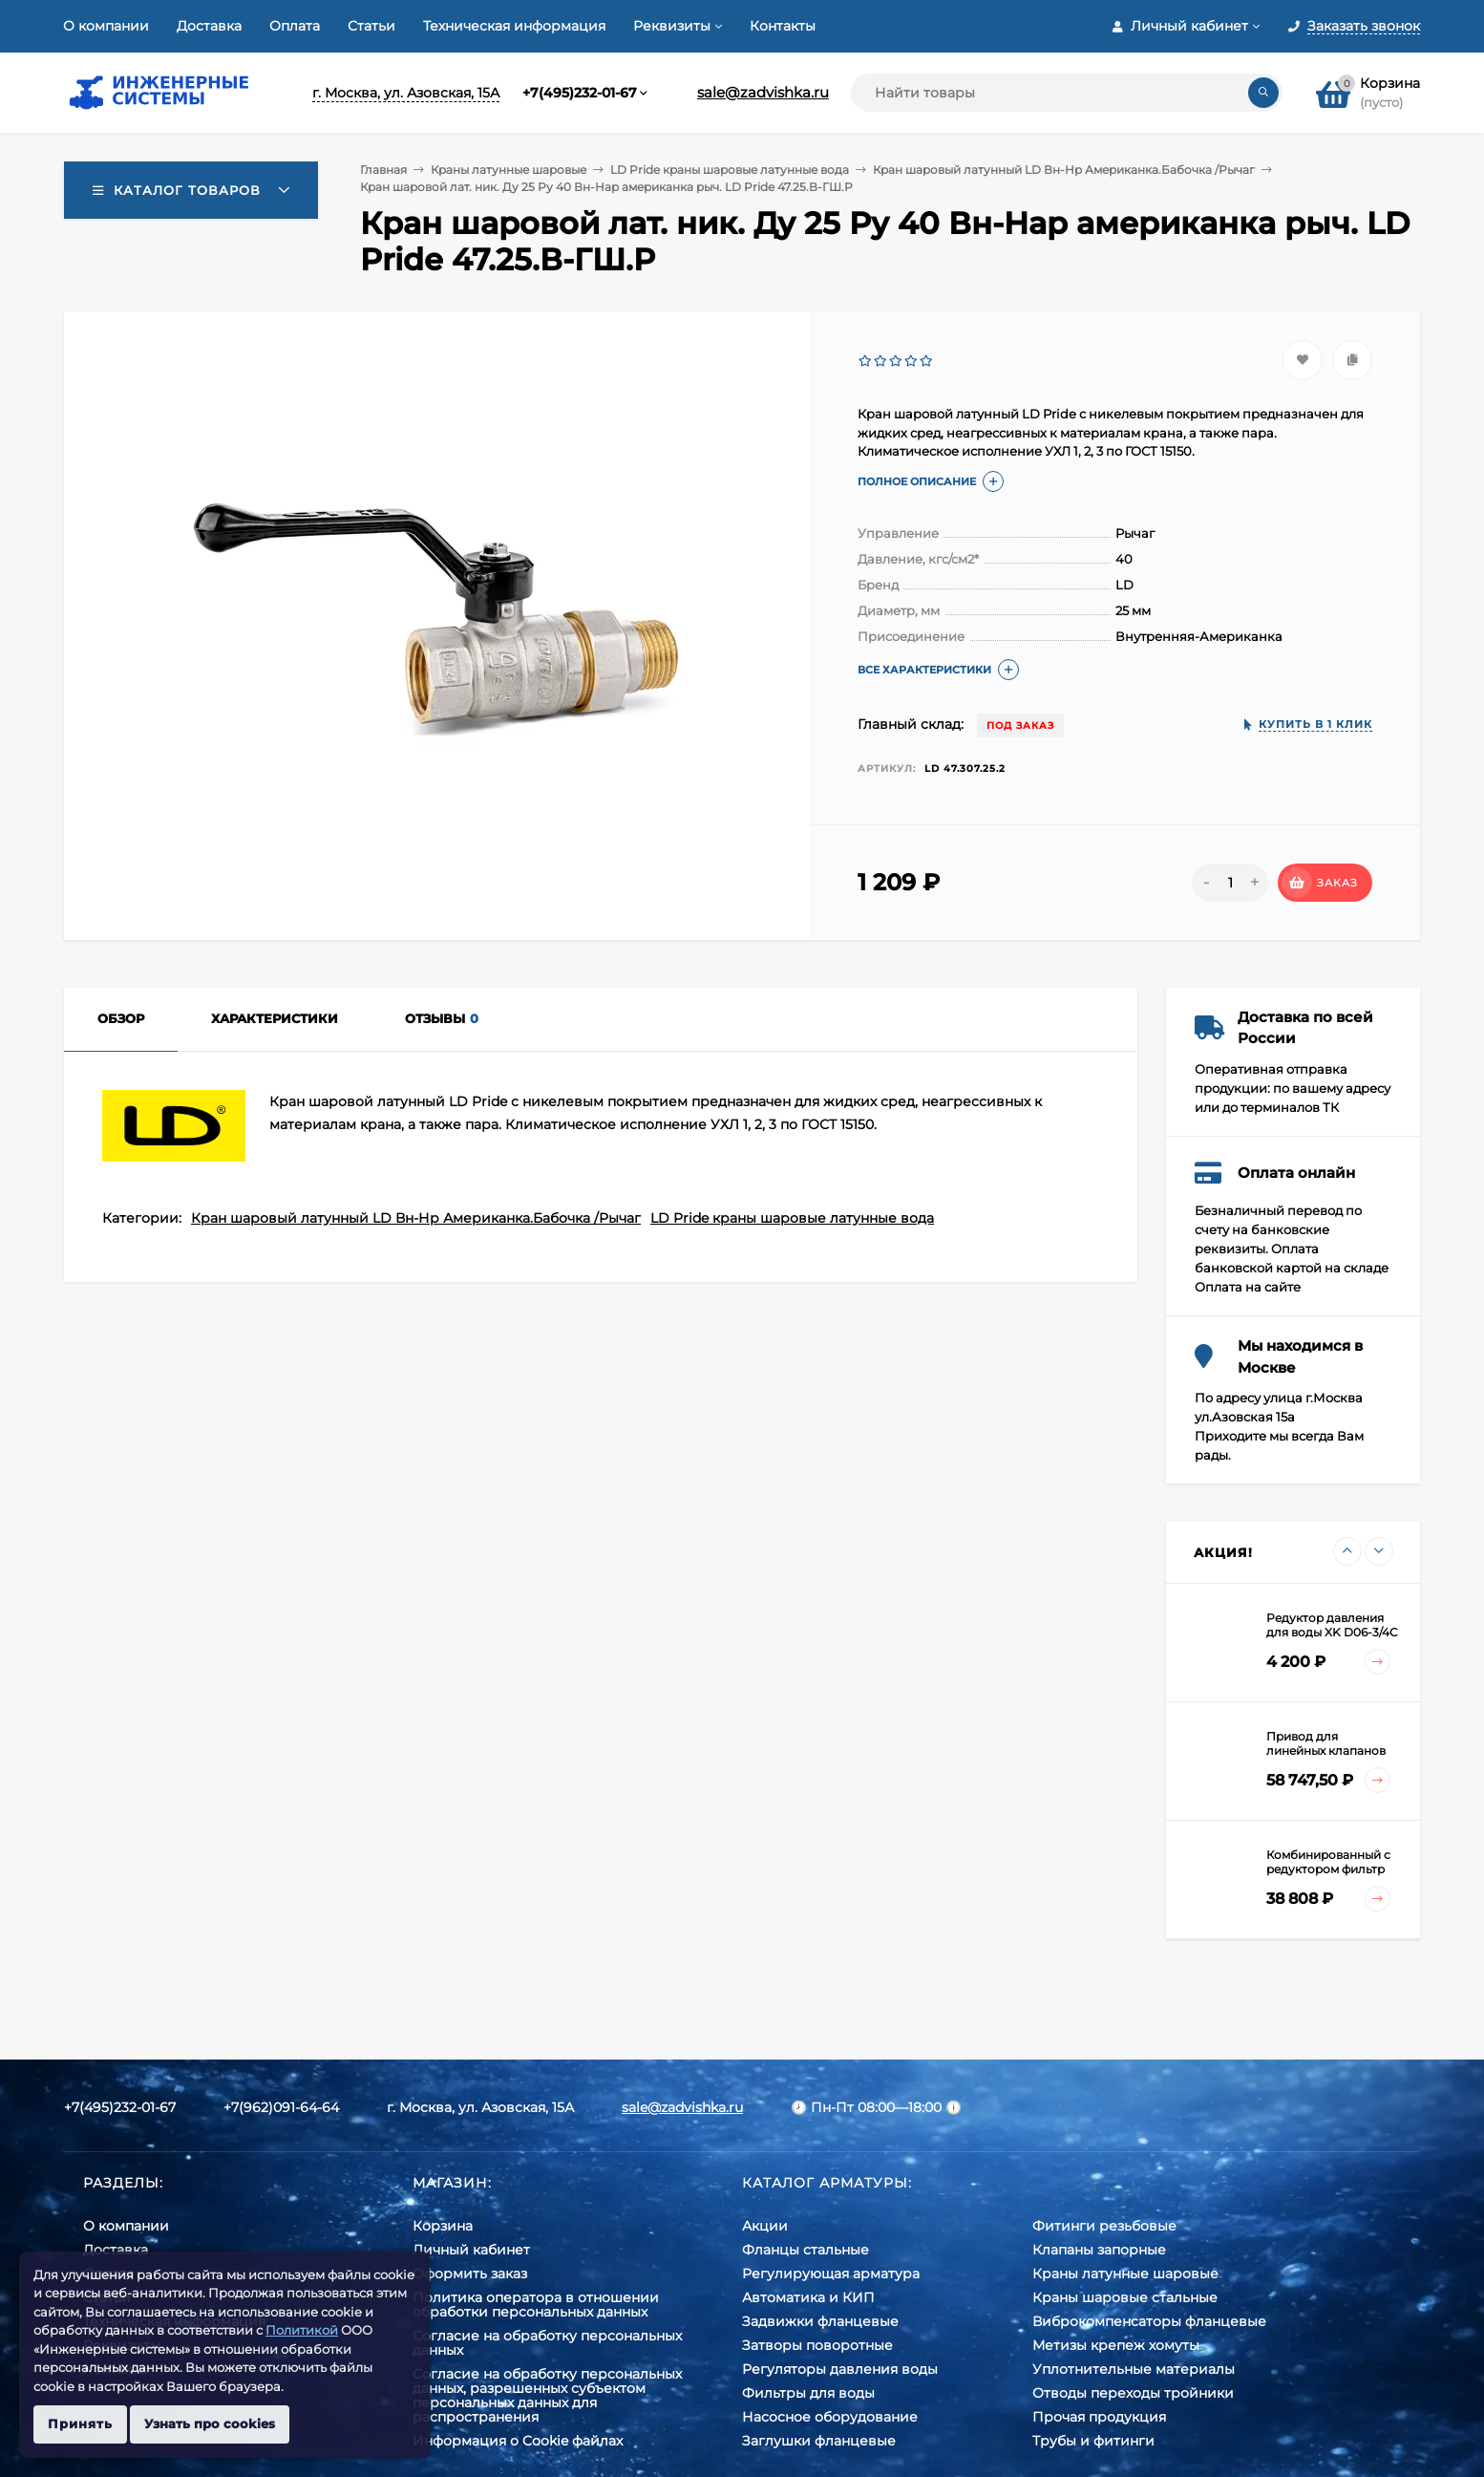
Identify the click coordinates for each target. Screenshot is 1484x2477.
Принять (80, 2423)
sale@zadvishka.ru (763, 92)
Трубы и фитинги (1093, 2440)
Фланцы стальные (805, 2249)
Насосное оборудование (830, 2416)
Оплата (294, 25)
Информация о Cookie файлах (518, 2440)
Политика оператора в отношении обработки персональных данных (536, 2304)
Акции (765, 2225)
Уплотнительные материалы (1133, 2369)
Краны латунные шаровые (508, 169)
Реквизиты (671, 25)
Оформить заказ (470, 2273)
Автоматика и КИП (808, 2297)
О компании (106, 25)
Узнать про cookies (209, 2423)
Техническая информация (514, 25)
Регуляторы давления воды (840, 2369)
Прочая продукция (1099, 2416)
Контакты (783, 25)
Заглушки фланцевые (819, 2440)
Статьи (371, 25)
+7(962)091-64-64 (281, 2107)
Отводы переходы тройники (1133, 2393)
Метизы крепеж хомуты (1115, 2345)
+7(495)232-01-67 (579, 92)
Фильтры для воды (808, 2393)
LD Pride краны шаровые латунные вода (729, 169)
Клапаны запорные (1099, 2249)
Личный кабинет (471, 2249)
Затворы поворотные (817, 2345)
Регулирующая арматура (831, 2273)
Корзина (443, 2225)
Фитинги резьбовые (1104, 2225)
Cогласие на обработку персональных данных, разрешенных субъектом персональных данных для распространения (547, 2395)
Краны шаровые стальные (1125, 2297)
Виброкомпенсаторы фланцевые (1149, 2321)
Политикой (301, 2330)
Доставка (209, 25)
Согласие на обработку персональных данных (547, 2343)
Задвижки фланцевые (820, 2321)
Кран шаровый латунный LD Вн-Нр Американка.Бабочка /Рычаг (1064, 169)
